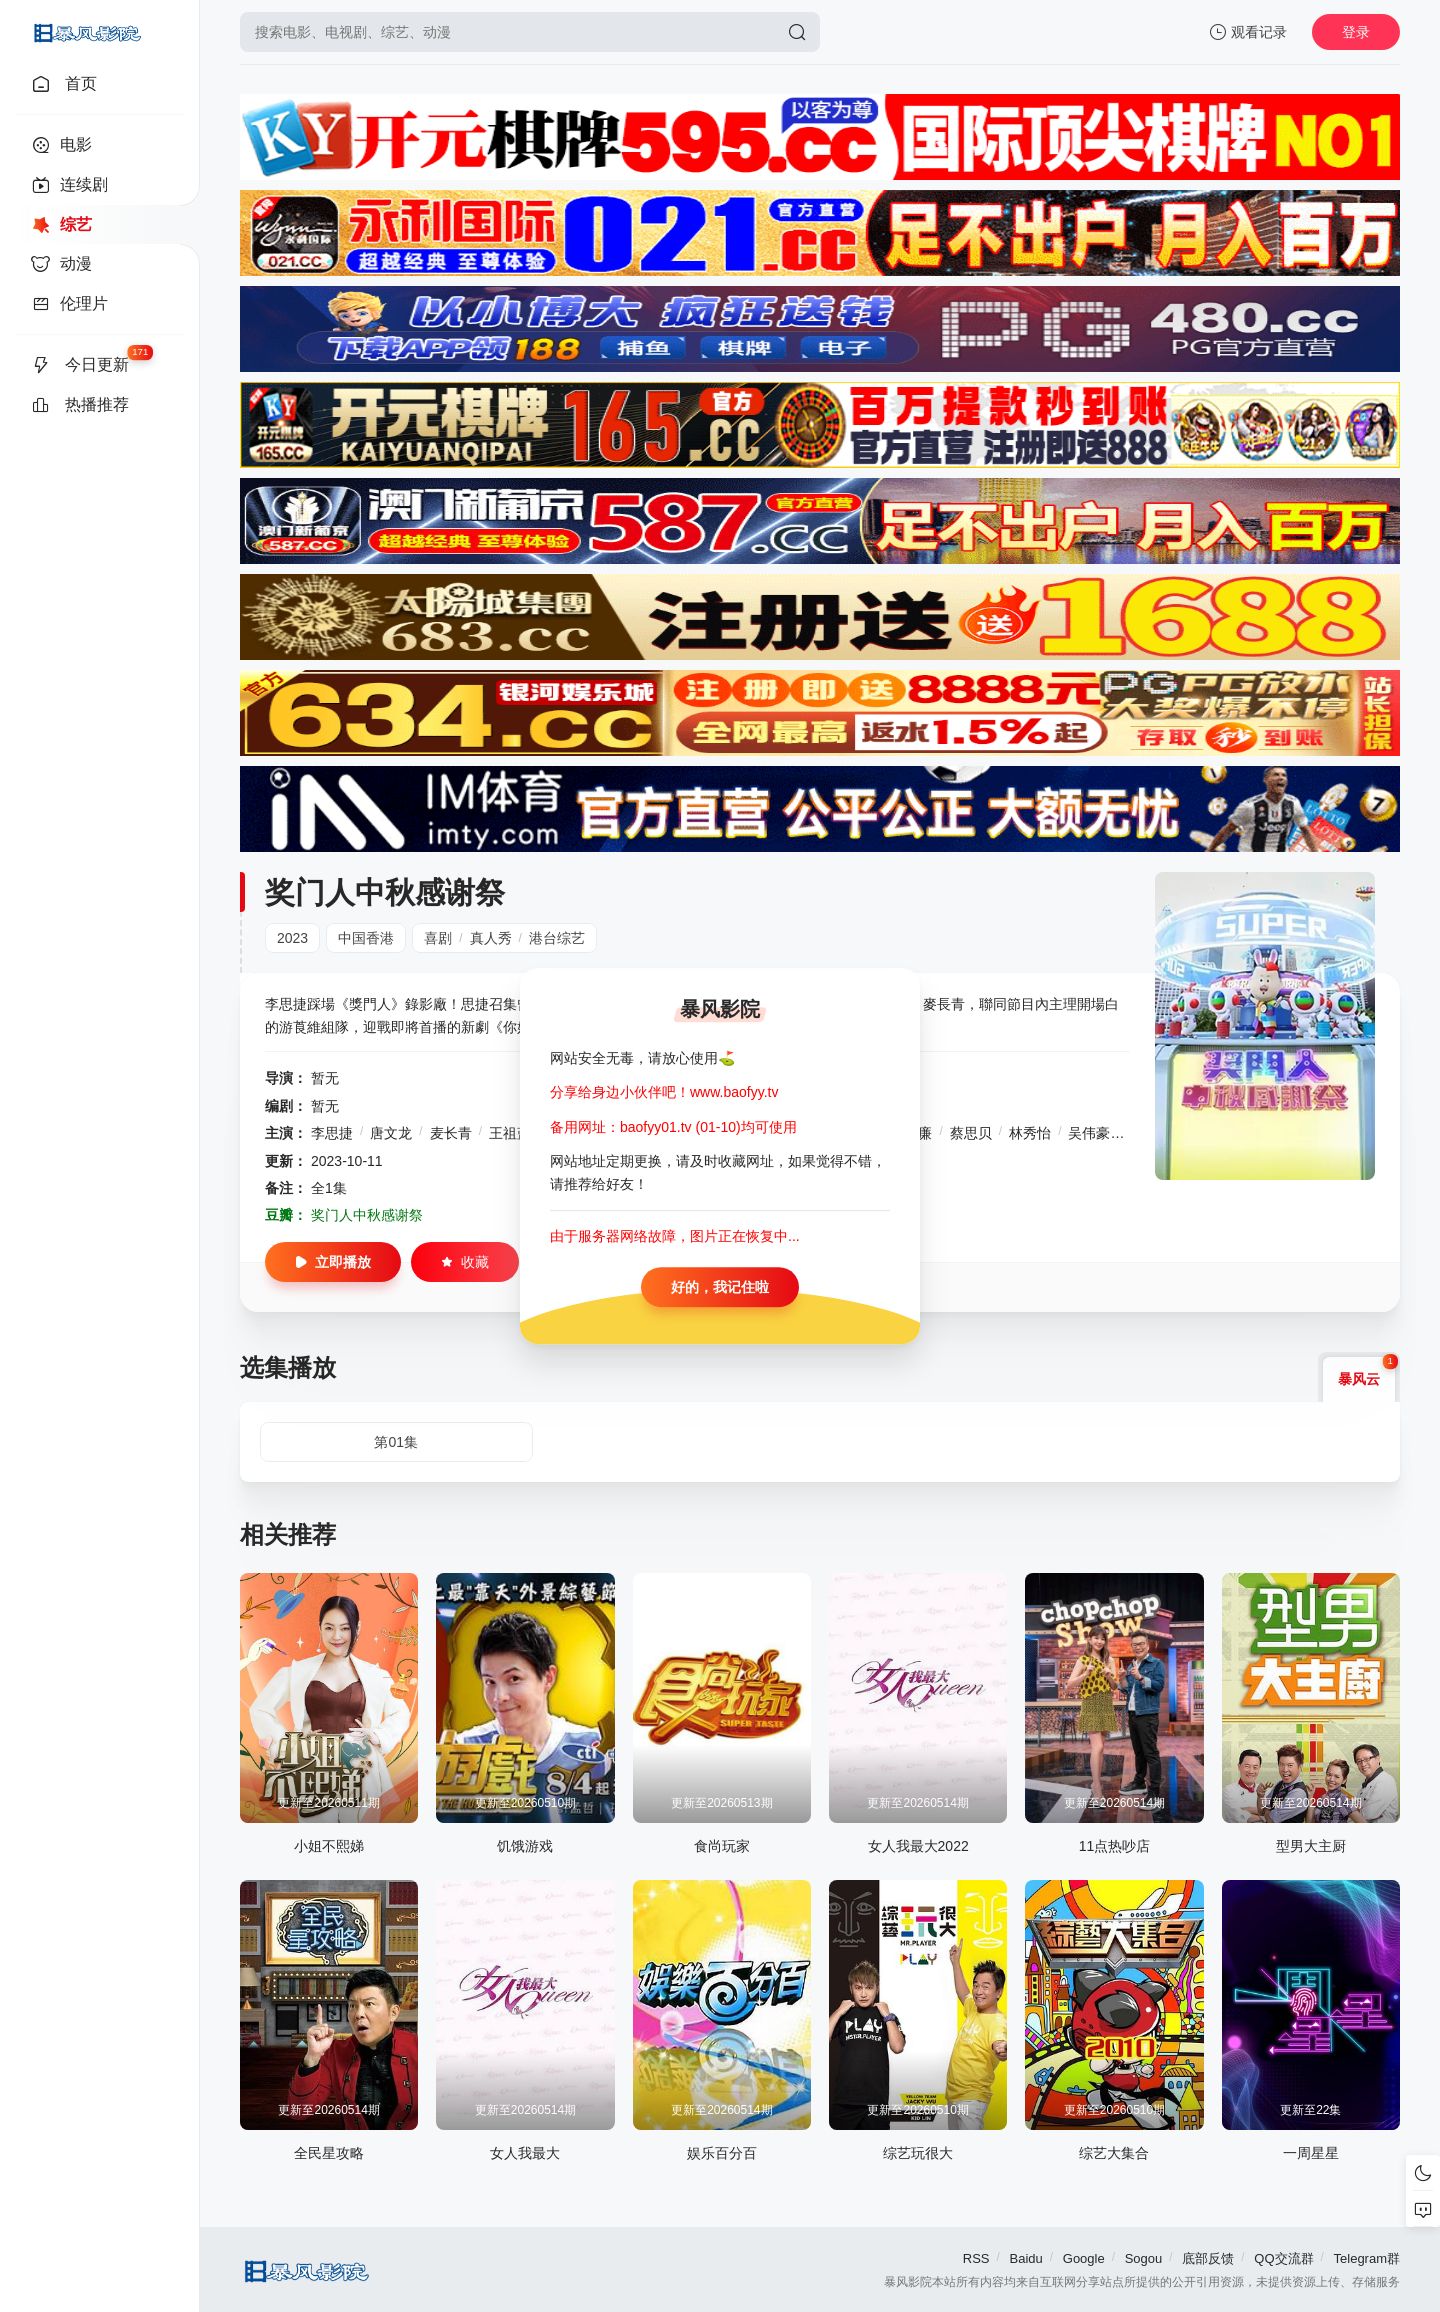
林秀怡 (1030, 1133)
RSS (976, 2258)
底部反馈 (1208, 2258)
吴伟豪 (1089, 1133)
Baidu (1026, 2258)
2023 (292, 938)
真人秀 (491, 938)
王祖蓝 (510, 1133)
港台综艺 (557, 938)
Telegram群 (1367, 2258)
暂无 (325, 1078)
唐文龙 (391, 1133)
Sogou (1144, 2258)
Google (1084, 2258)
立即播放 (333, 1262)
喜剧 (438, 938)
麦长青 (451, 1133)
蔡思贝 (971, 1133)
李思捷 (332, 1133)
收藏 (465, 1262)
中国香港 (366, 938)
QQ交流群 (1283, 2258)
